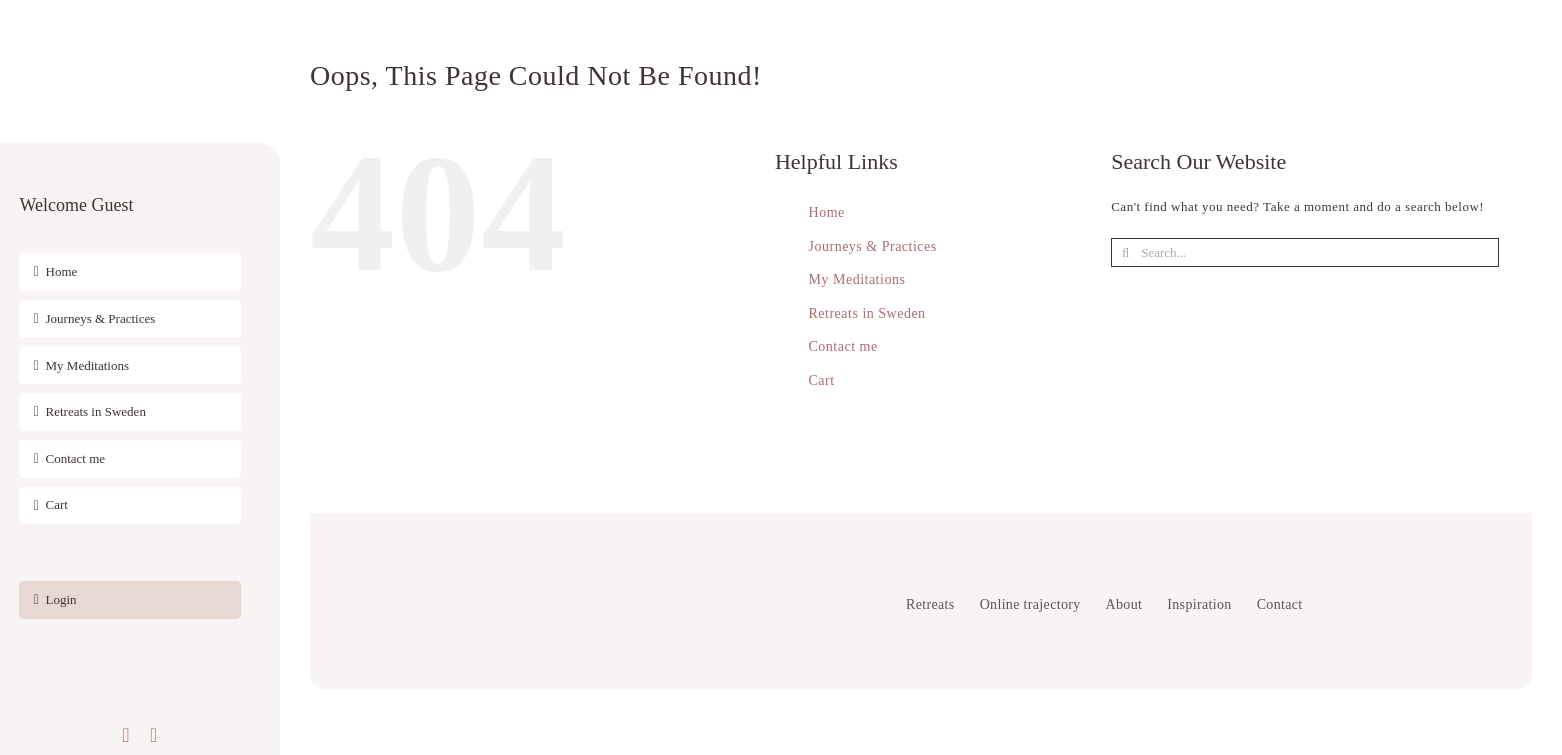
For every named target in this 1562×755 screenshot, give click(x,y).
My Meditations (857, 279)
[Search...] (1304, 252)
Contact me (843, 346)
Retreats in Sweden (867, 313)
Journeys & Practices (873, 246)
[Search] (1125, 252)
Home (827, 212)
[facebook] (126, 735)
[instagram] (154, 735)
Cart (822, 380)
